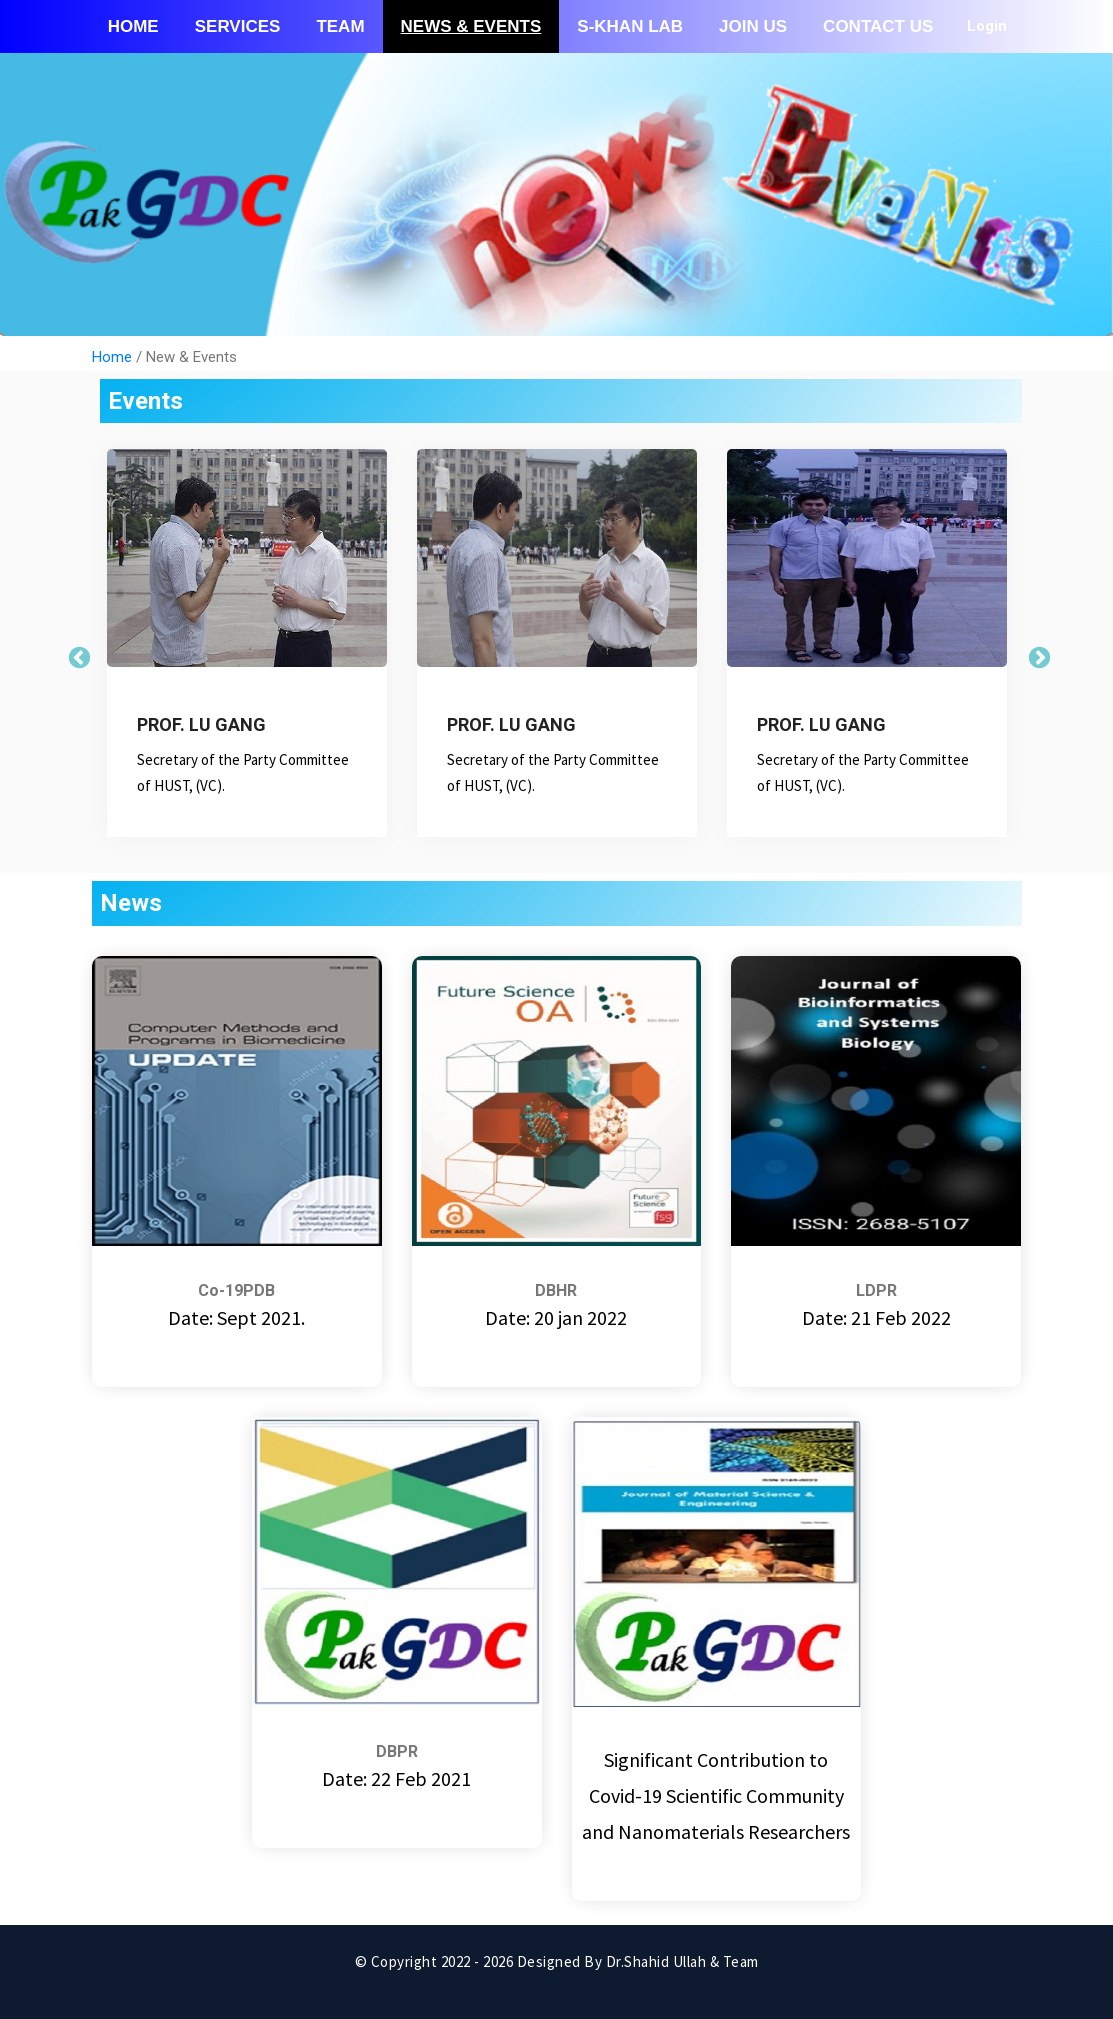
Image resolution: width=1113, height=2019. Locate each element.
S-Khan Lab (630, 26)
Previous (77, 656)
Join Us (753, 26)
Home (133, 26)
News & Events (471, 26)
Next (1037, 656)
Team (340, 26)
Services (238, 26)
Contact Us (878, 26)
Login (987, 26)
